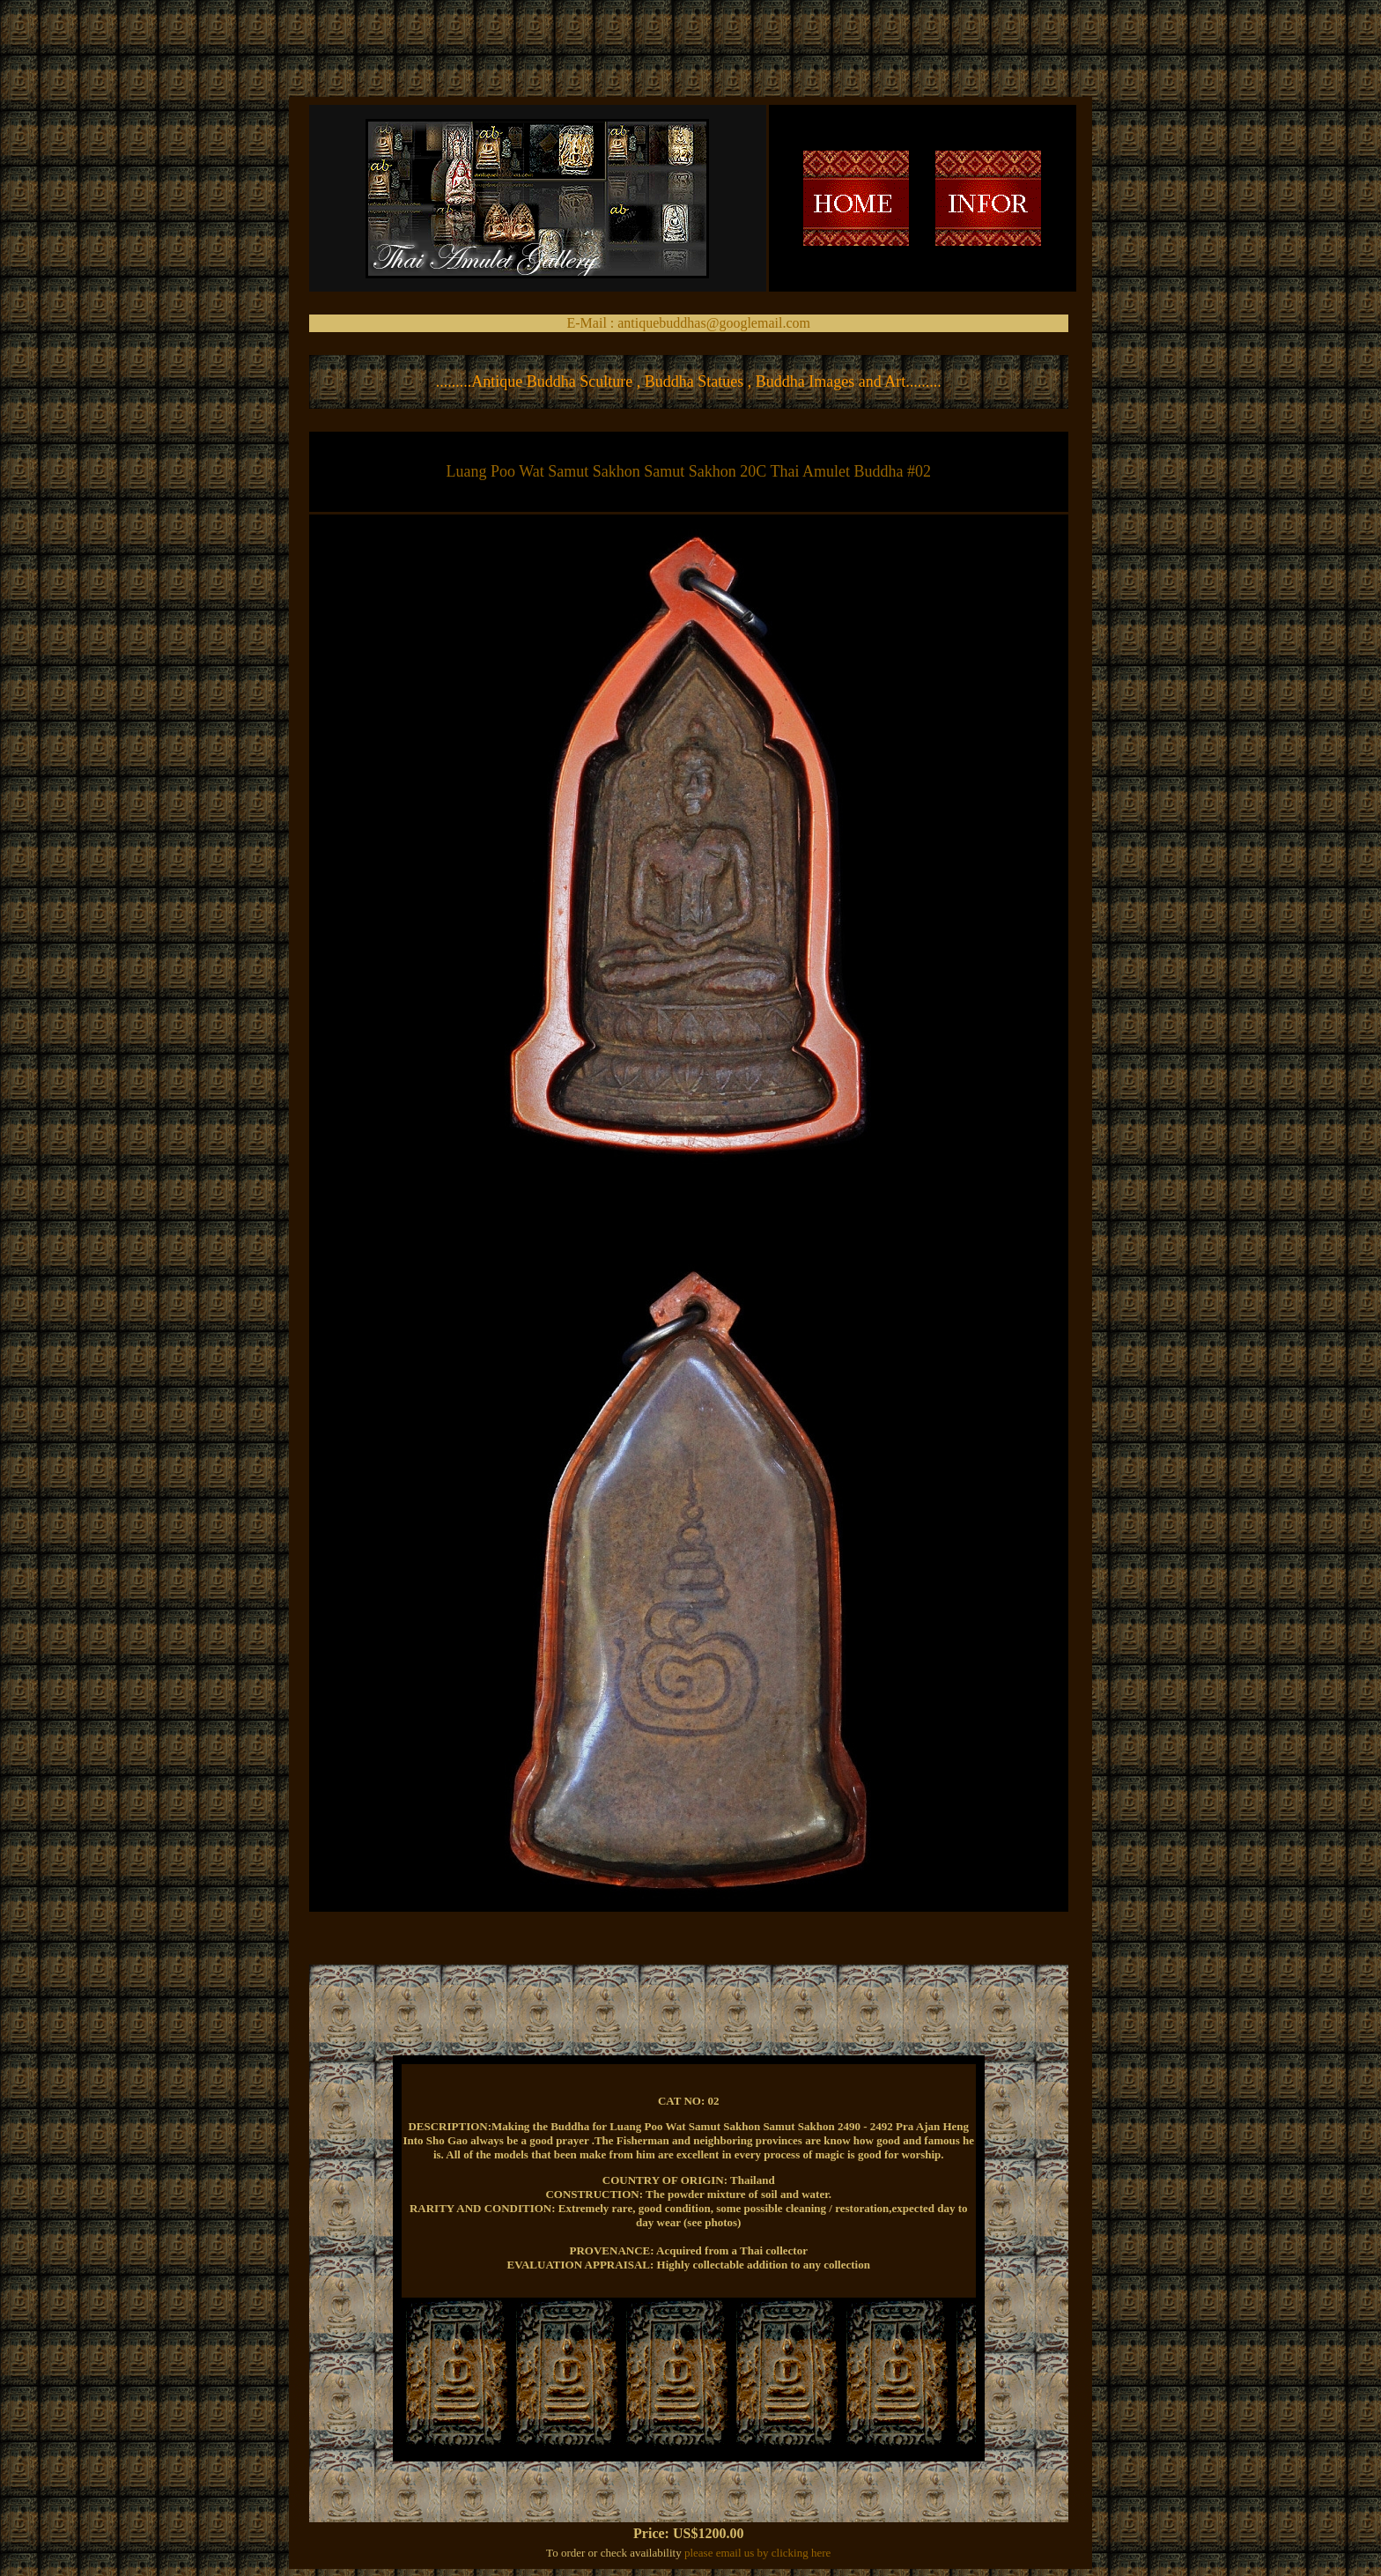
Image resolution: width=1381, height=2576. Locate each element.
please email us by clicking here (757, 2552)
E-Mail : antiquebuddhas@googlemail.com (688, 322)
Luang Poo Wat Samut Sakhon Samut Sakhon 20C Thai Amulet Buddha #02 (689, 471)
